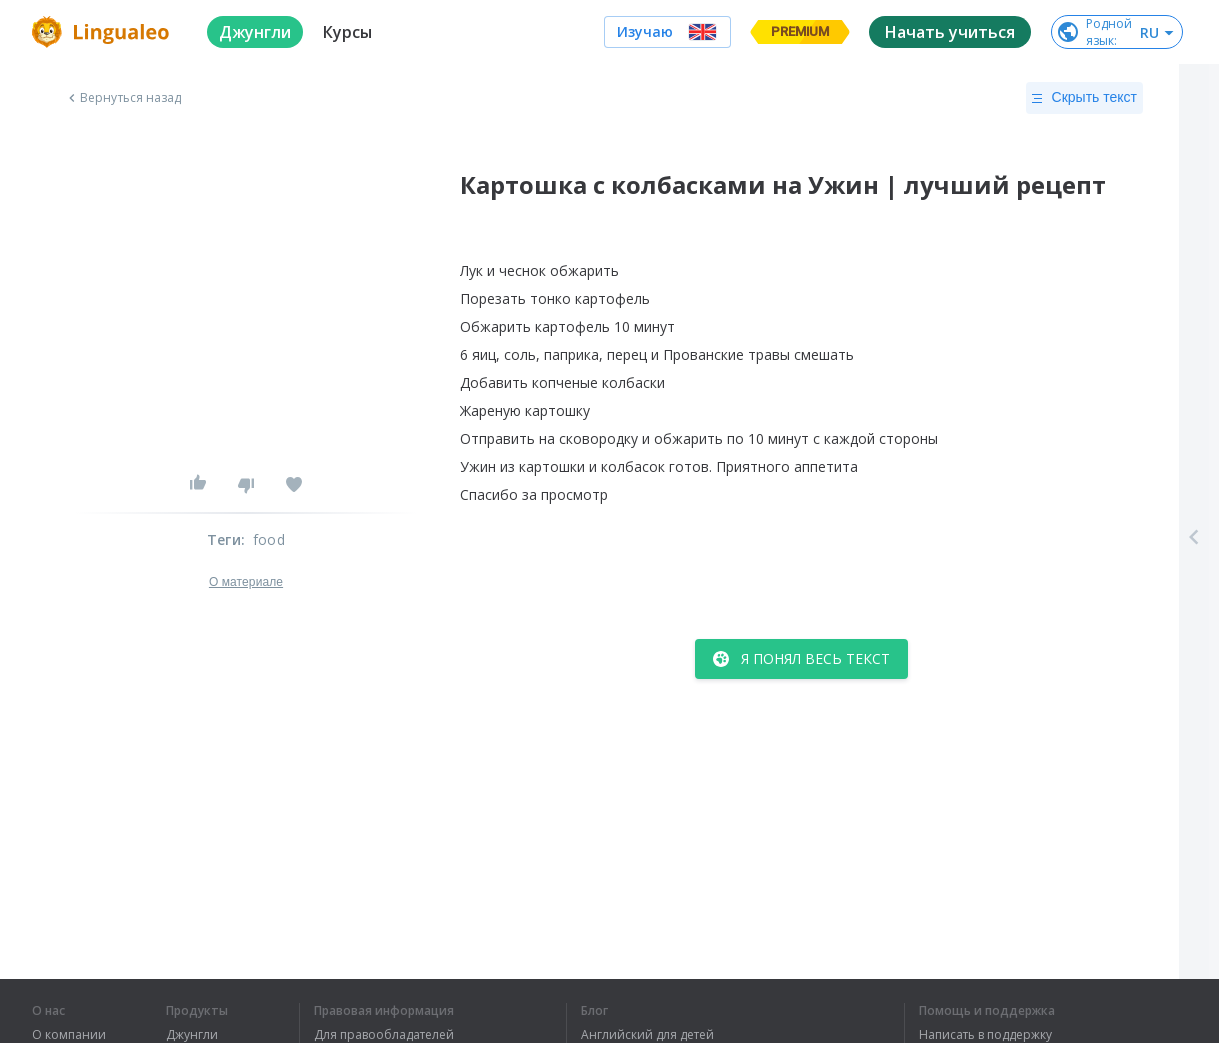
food (269, 539)
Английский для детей (647, 1035)
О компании (69, 1035)
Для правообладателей (384, 1035)
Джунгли (192, 1035)
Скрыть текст (1084, 98)
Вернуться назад (123, 98)
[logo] (103, 32)
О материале (246, 582)
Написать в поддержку (985, 1035)
